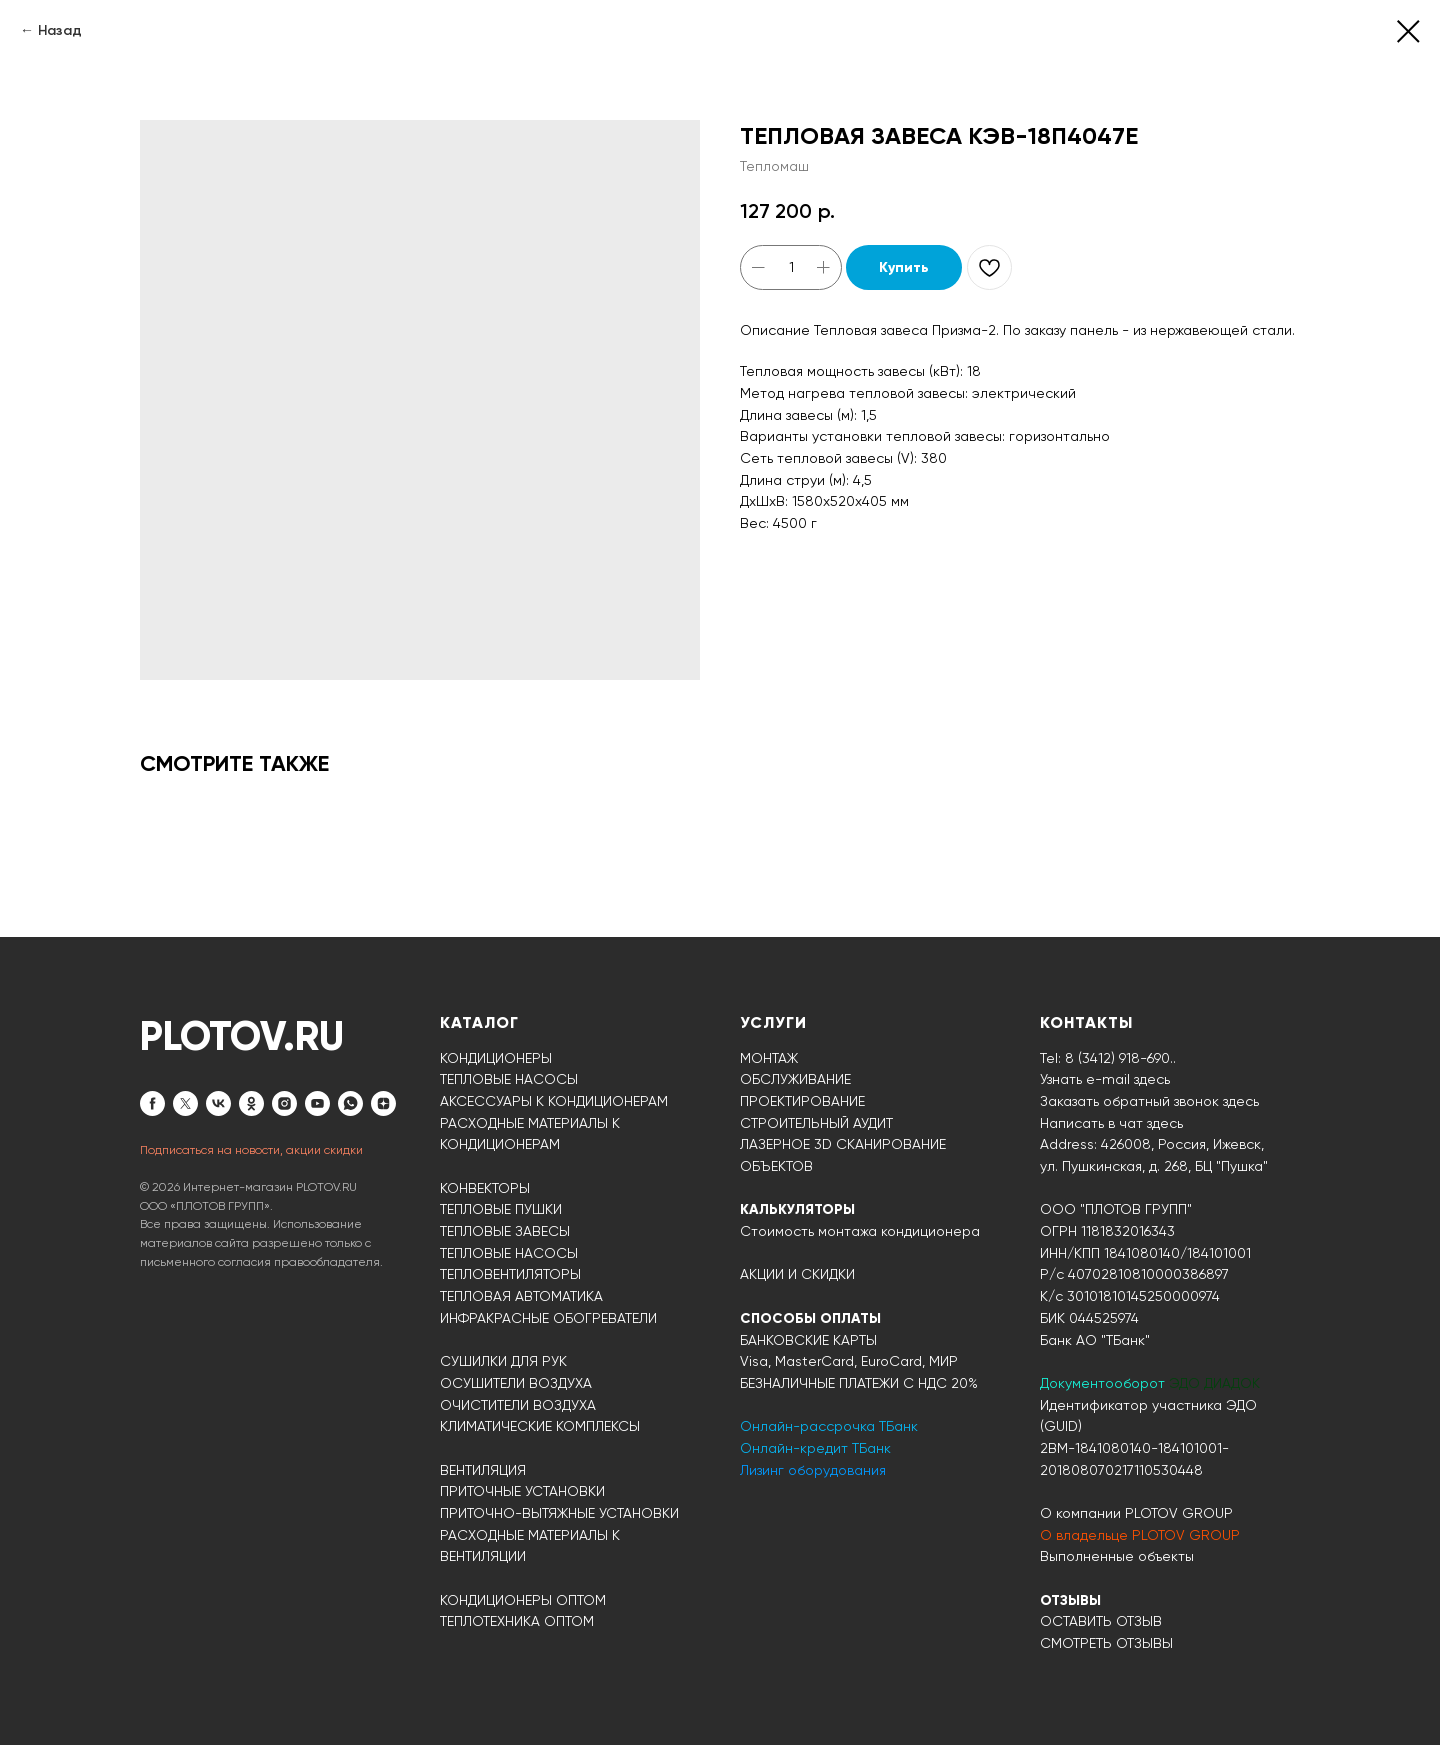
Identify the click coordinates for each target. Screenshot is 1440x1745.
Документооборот (1104, 1383)
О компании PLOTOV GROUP (1136, 1513)
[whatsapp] (350, 1103)
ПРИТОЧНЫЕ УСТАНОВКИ (522, 1491)
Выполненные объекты (1117, 1556)
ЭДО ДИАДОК (1214, 1383)
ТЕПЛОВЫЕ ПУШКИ (501, 1209)
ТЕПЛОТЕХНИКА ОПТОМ (517, 1621)
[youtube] (317, 1103)
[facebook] (152, 1103)
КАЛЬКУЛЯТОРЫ (797, 1209)
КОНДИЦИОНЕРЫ (496, 1058)
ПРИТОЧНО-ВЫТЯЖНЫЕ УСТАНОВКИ (559, 1513)
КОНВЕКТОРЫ (485, 1188)
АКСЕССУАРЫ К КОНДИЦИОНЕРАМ (554, 1101)
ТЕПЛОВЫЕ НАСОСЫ (509, 1079)
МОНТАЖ (769, 1058)
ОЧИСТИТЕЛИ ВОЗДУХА (518, 1405)
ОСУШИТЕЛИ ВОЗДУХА (516, 1383)
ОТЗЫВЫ (1070, 1600)
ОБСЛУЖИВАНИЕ (795, 1079)
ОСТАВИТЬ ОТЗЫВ (1101, 1621)
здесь (1165, 1123)
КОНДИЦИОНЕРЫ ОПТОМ (523, 1600)
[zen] (383, 1103)
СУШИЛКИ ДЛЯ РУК (503, 1361)
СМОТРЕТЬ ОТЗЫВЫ (1106, 1643)
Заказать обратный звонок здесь (1149, 1101)
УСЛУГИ (773, 1022)
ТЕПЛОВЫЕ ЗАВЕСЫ (505, 1231)
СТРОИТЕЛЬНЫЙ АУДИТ (816, 1123)
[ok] (251, 1103)
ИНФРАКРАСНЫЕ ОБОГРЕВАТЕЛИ (548, 1318)
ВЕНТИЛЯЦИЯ (483, 1470)
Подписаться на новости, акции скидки (251, 1150)
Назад (60, 30)
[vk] (218, 1103)
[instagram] (284, 1103)
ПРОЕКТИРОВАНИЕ (802, 1101)
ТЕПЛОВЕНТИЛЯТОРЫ (510, 1274)
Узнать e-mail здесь (1105, 1079)
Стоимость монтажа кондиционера (860, 1231)
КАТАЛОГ (479, 1022)
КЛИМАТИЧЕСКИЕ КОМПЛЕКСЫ (540, 1426)
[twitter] (185, 1103)
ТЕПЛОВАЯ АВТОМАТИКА (521, 1296)
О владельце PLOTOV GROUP (1140, 1535)
